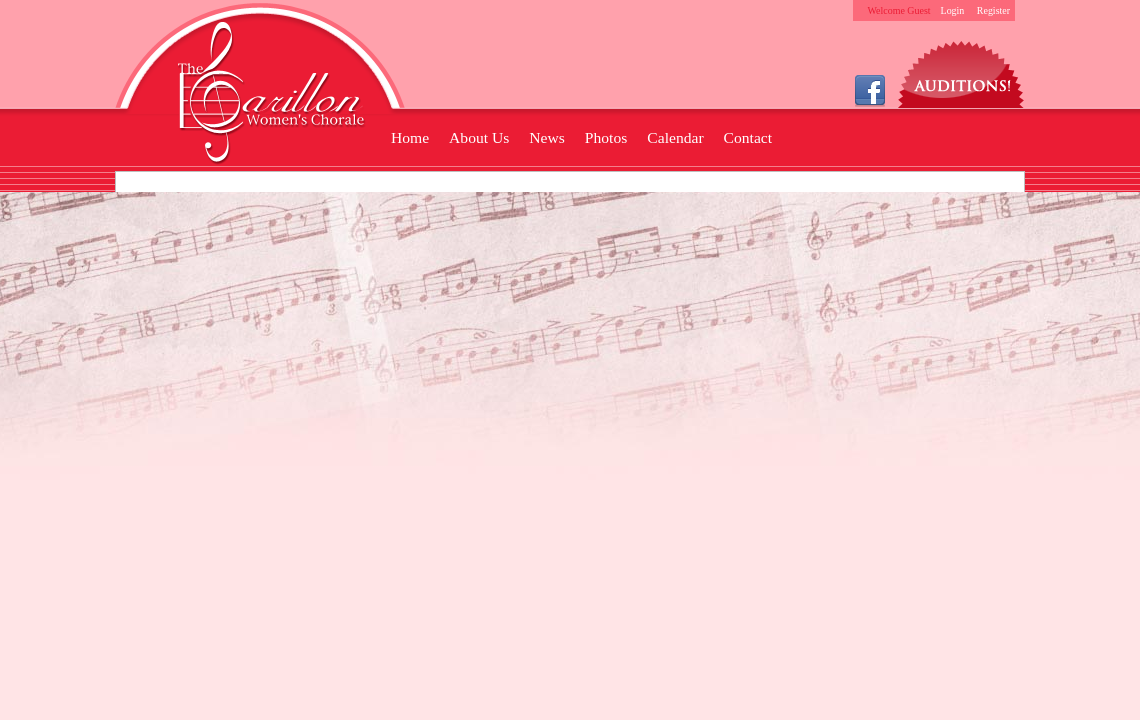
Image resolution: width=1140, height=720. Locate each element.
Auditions (961, 69)
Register (993, 10)
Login (953, 10)
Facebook (870, 89)
